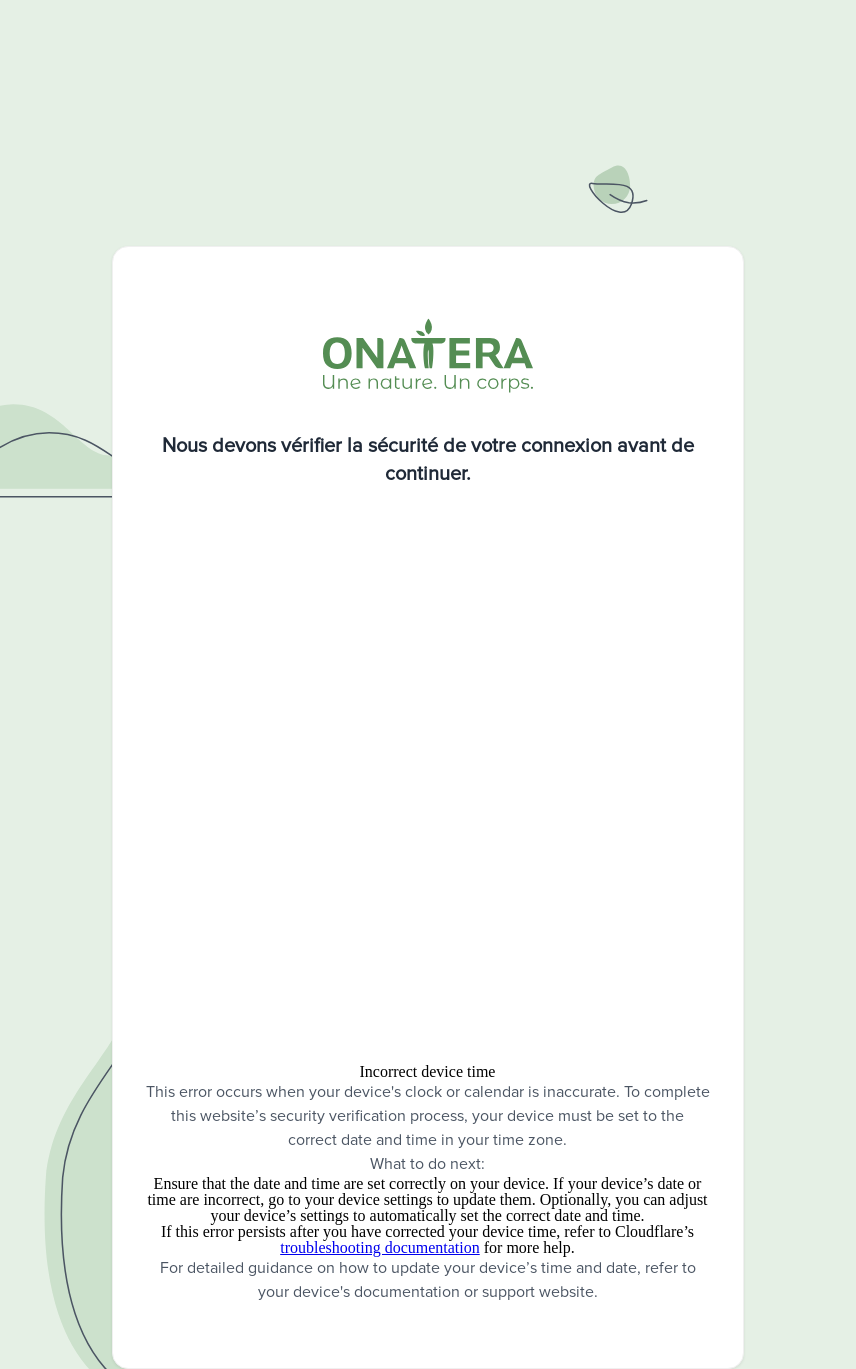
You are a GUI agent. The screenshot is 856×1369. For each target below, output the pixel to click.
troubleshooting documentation (380, 1247)
